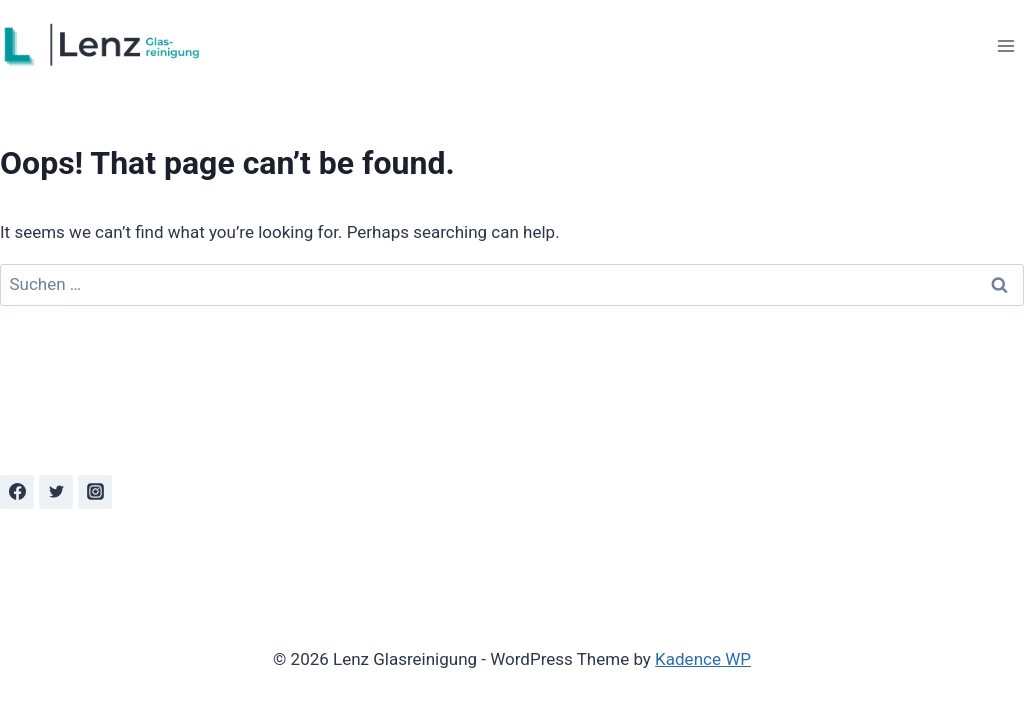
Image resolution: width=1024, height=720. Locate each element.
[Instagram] (95, 492)
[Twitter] (56, 492)
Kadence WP (703, 659)
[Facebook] (17, 492)
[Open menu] (1005, 45)
